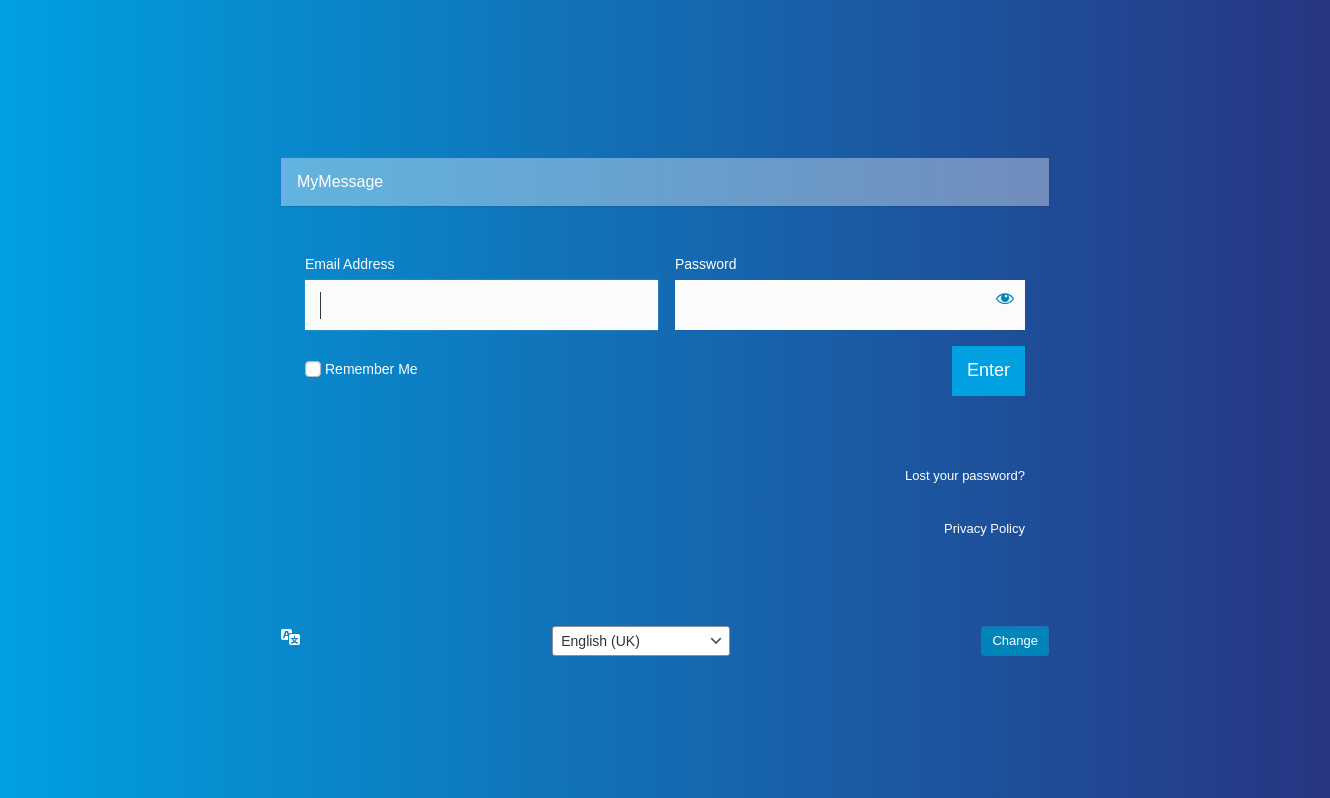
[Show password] (698, 392)
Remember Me (371, 463)
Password (335, 358)
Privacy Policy (984, 622)
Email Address (349, 264)
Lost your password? (965, 569)
